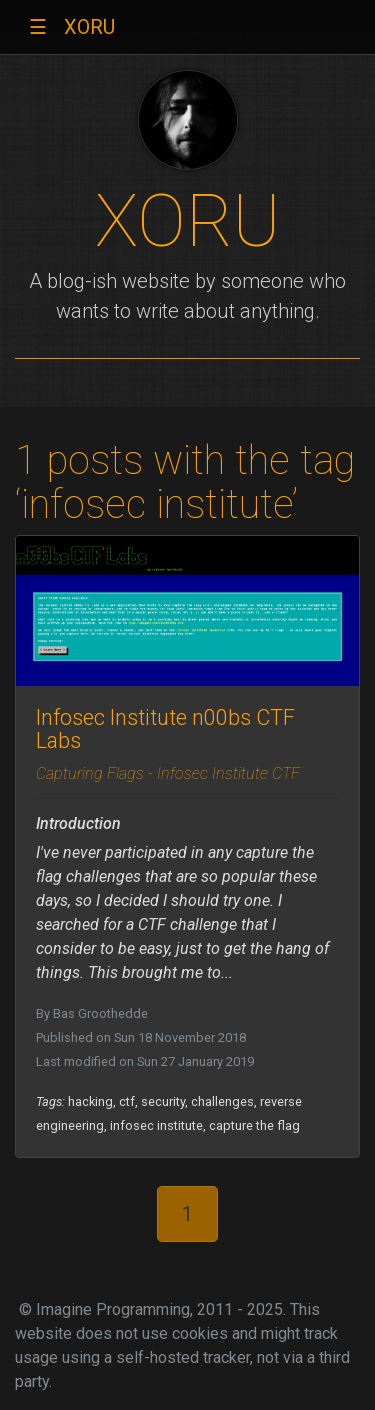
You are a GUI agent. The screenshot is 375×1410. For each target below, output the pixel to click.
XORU (89, 27)
